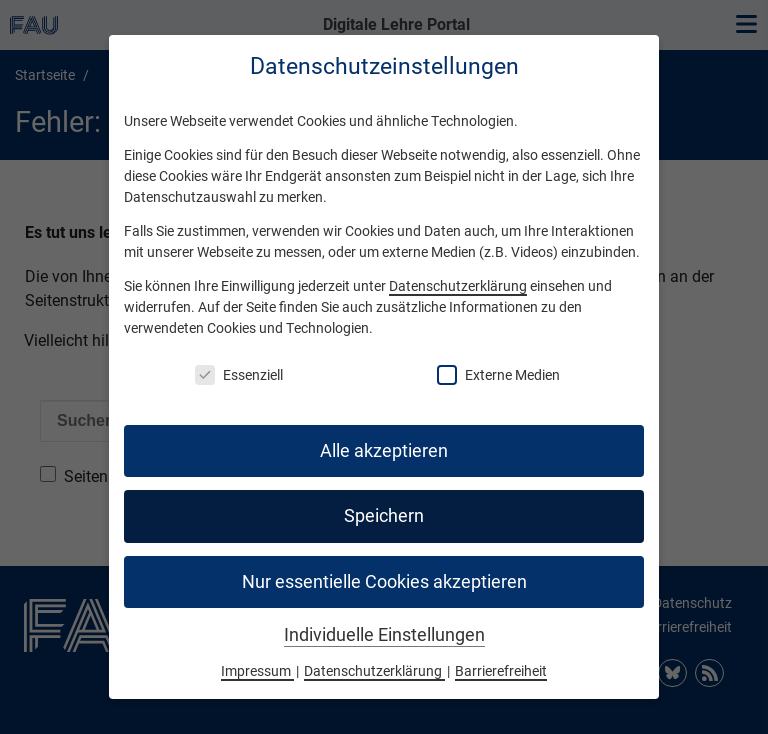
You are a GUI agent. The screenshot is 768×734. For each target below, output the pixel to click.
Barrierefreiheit (501, 671)
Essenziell (239, 375)
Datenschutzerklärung (458, 286)
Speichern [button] (384, 516)
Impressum (257, 671)
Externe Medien (498, 375)
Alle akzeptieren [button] (384, 451)
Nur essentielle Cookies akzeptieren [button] (384, 582)
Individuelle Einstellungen (384, 635)
